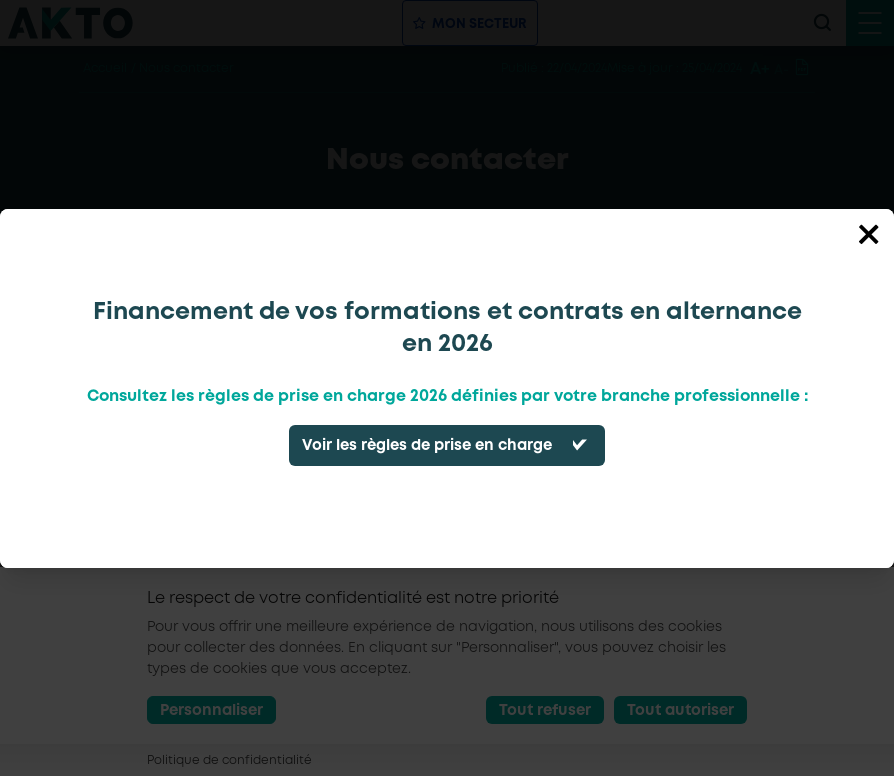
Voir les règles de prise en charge (427, 446)
